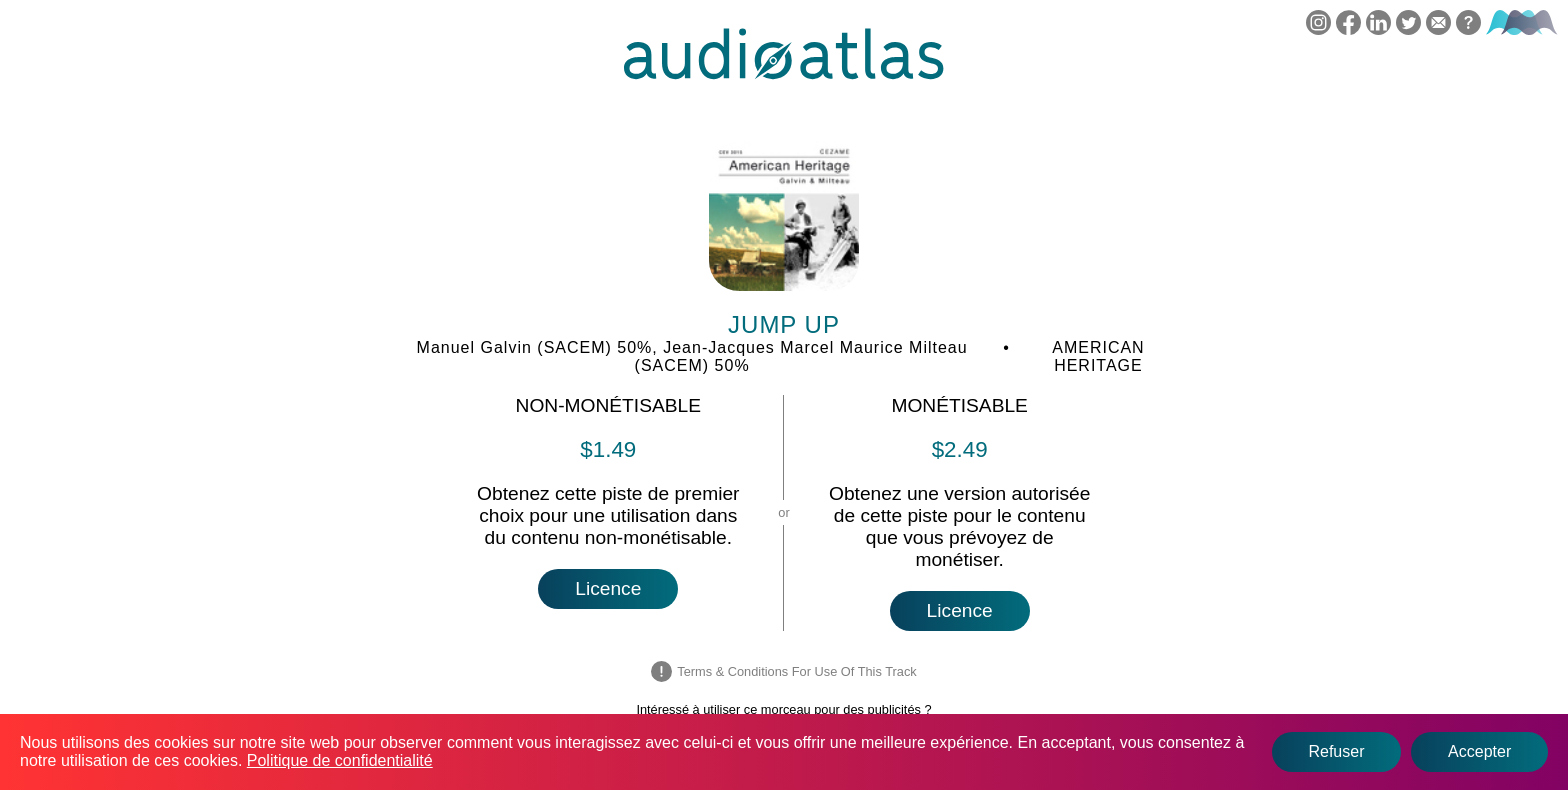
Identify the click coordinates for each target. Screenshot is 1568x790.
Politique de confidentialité (340, 760)
